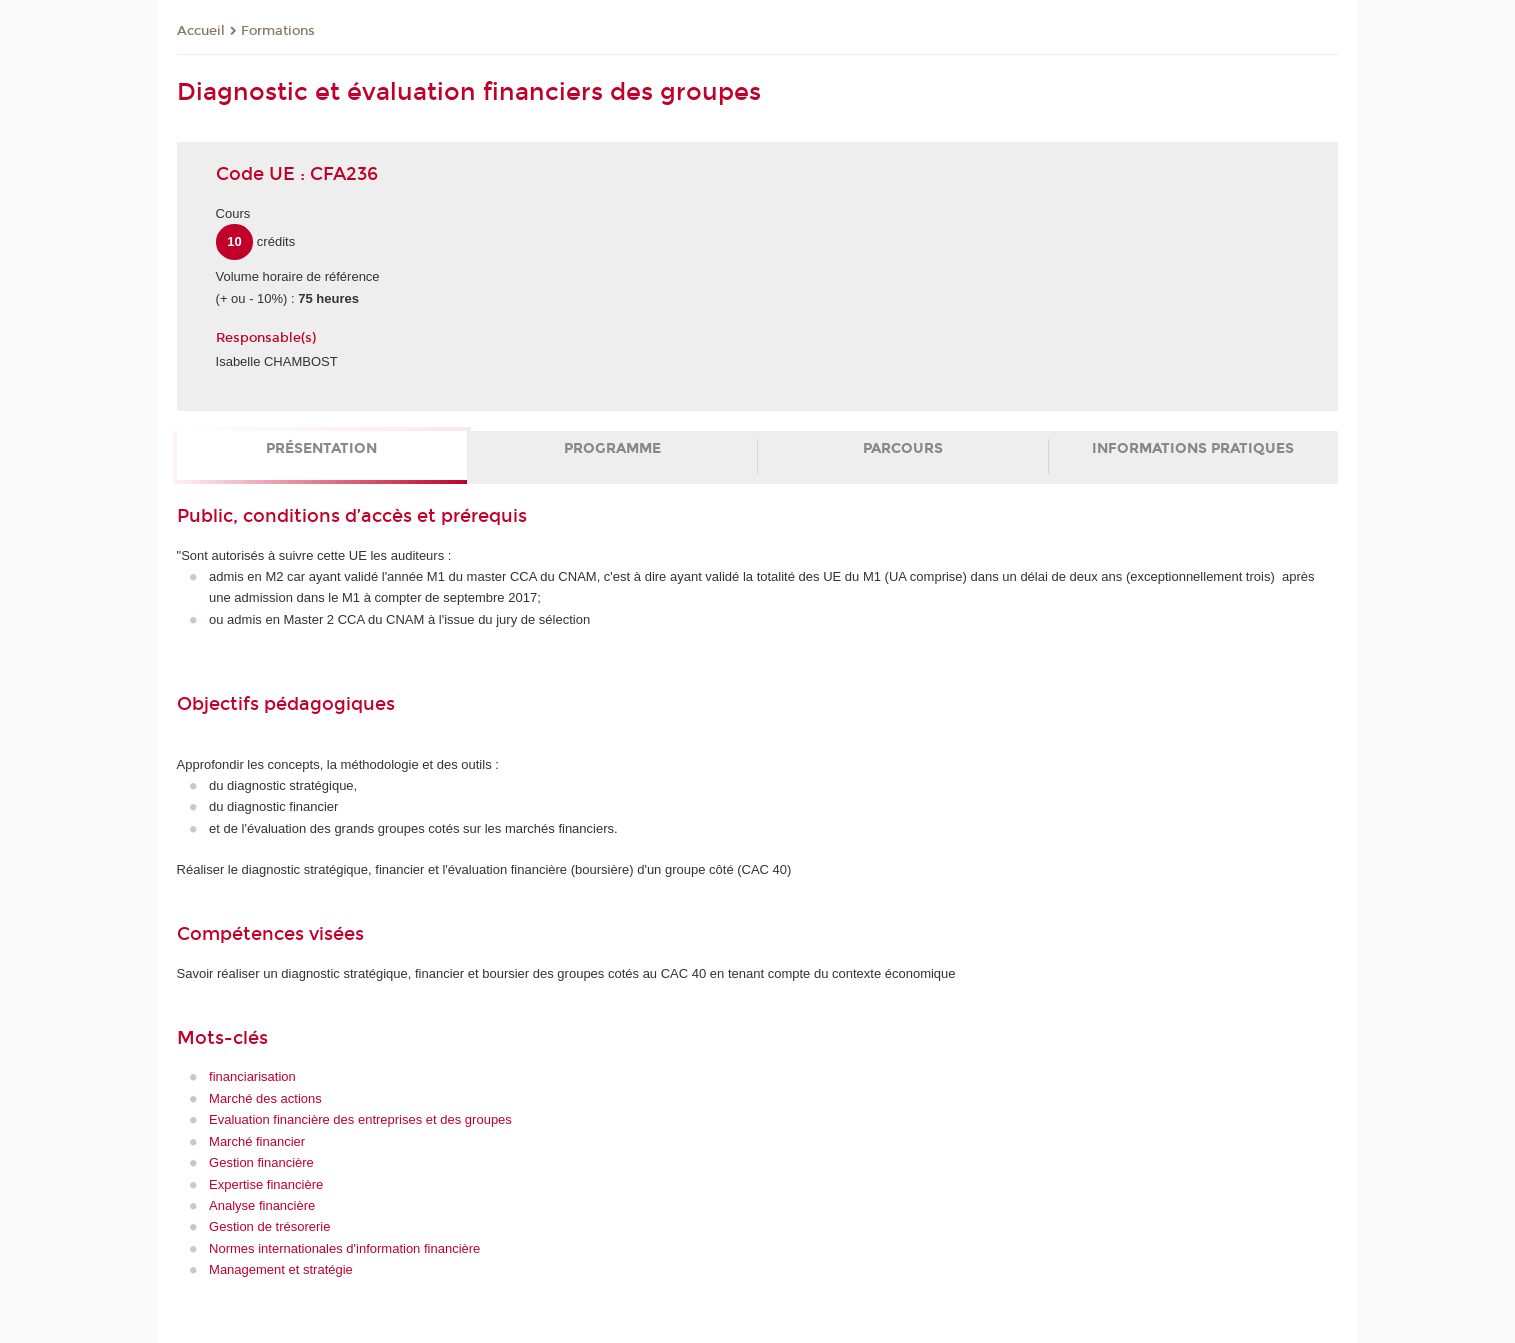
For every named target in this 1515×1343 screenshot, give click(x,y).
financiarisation (252, 1076)
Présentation (321, 448)
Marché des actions (265, 1098)
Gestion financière (261, 1162)
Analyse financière (262, 1205)
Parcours (903, 448)
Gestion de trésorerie (269, 1226)
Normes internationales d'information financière (344, 1248)
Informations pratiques (1193, 448)
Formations (278, 31)
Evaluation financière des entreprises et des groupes (360, 1119)
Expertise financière (266, 1184)
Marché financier (257, 1141)
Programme (612, 448)
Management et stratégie (281, 1269)
